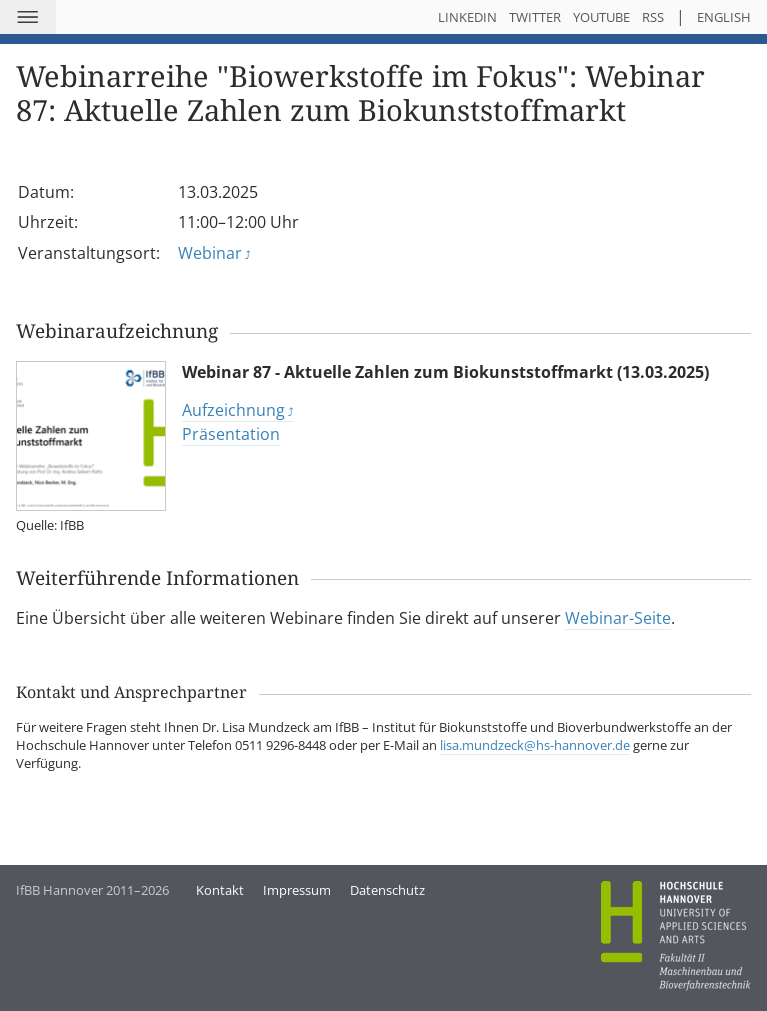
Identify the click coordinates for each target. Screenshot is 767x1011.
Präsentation (231, 434)
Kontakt (220, 890)
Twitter (535, 17)
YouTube (601, 17)
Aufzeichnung (233, 410)
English (724, 17)
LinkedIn (467, 17)
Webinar (210, 253)
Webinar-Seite (618, 618)
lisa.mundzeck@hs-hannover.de (535, 745)
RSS (653, 17)
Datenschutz (387, 890)
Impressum (297, 890)
